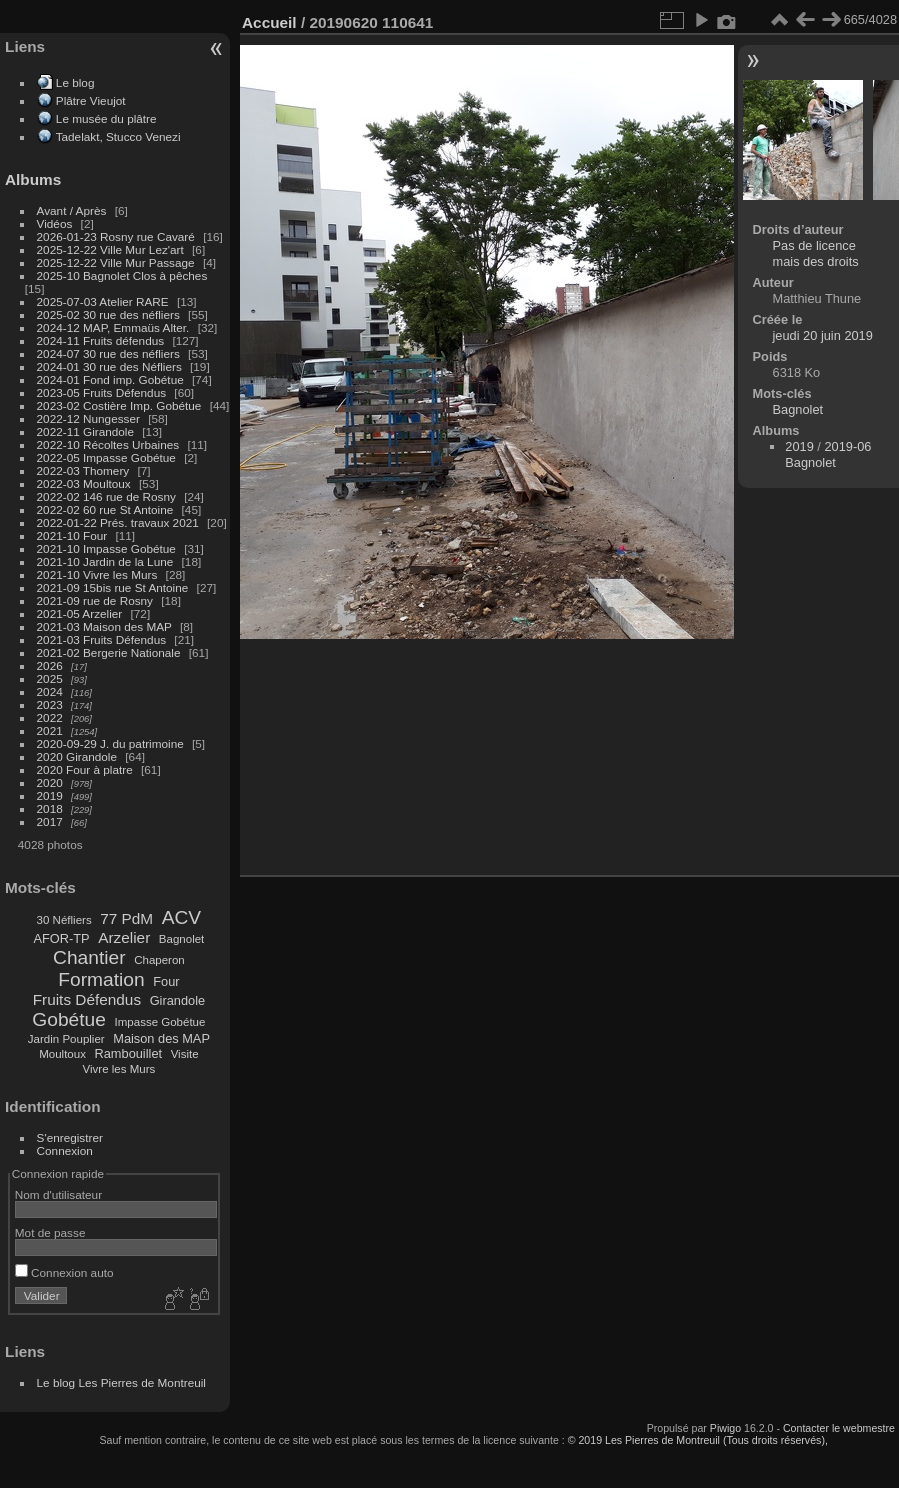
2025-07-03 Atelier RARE (103, 301)
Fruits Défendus (87, 999)
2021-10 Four (72, 535)
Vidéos (55, 223)
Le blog (75, 82)
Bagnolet (181, 939)
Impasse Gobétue (160, 1022)
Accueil (269, 22)
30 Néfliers (64, 920)
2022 (50, 717)
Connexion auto (64, 1272)
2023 (50, 704)
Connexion (65, 1150)
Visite (185, 1054)
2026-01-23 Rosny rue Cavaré (116, 236)
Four (166, 981)
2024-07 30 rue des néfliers (108, 353)
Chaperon (159, 960)
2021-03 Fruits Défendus (102, 639)
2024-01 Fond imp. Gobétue (110, 379)
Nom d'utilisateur (58, 1194)
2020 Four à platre (85, 769)
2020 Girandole (77, 756)
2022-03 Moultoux (84, 483)
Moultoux (62, 1054)
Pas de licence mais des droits (816, 253)
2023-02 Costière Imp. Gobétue (119, 405)
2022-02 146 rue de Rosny (106, 496)
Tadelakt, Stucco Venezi (118, 136)
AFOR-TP (61, 938)
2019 (50, 795)
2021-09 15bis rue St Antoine (113, 587)
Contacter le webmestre (839, 1428)
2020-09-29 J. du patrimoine (110, 743)
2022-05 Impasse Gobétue (106, 457)
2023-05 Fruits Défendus (102, 392)
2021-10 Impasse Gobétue (106, 548)
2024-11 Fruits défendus (101, 340)
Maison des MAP (161, 1038)
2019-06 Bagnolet (828, 454)
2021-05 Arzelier (80, 613)
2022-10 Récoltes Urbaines (108, 444)
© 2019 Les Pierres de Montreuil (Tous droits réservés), (698, 1440)
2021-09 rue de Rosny (95, 600)
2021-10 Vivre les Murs (97, 574)
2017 (50, 821)
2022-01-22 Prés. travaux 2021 (118, 522)
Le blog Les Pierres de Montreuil (121, 1382)
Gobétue (69, 1019)
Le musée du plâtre (106, 118)
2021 (50, 730)
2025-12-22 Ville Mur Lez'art (110, 249)
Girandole (178, 1000)
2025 (50, 678)
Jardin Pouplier (66, 1039)
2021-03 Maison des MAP (104, 626)
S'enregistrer (70, 1137)
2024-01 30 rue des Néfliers (111, 366)
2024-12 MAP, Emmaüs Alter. (113, 327)
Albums (33, 179)
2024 (50, 691)
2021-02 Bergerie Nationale (109, 652)
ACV (181, 917)
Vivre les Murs (119, 1069)
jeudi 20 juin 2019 (823, 335)
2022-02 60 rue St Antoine (105, 509)
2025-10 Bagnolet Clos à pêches (122, 275)
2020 (50, 782)
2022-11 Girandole (85, 431)
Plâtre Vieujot (91, 100)
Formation (101, 979)
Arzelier (124, 937)
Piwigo (725, 1428)
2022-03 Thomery (83, 470)
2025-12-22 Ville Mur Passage (116, 262)
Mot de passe (50, 1232)
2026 (50, 665)
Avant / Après (72, 210)
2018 (50, 808)
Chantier (89, 957)
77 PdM (126, 918)
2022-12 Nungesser (88, 418)
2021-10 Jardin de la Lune (105, 561)
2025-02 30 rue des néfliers (108, 314)
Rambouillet (129, 1053)
